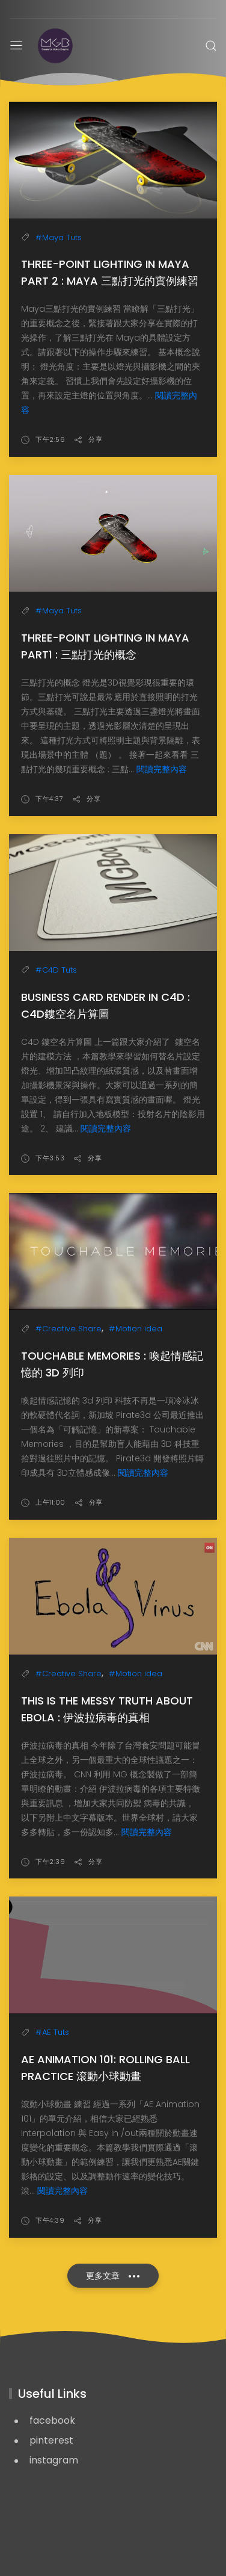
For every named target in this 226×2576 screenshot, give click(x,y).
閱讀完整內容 (161, 769)
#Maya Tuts (58, 237)
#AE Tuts (52, 2032)
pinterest (51, 2440)
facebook (52, 2420)
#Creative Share (68, 1328)
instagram (53, 2460)
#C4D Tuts (56, 970)
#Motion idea (135, 1328)
